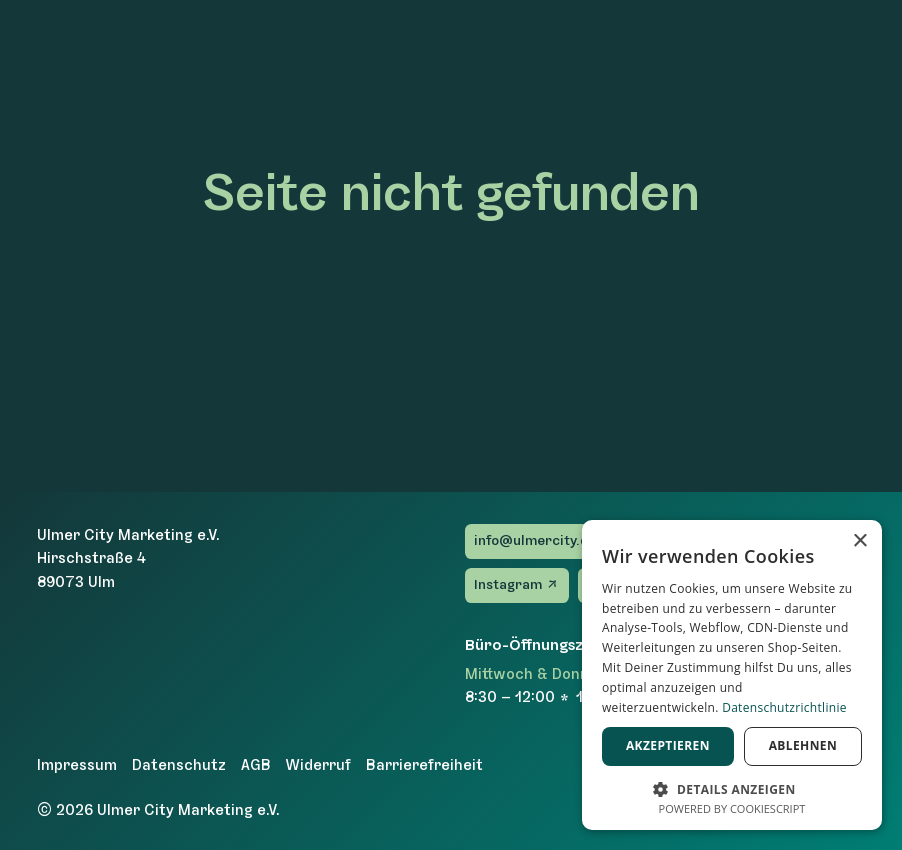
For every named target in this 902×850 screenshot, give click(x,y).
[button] (732, 787)
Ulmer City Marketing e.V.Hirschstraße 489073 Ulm (128, 558)
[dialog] (732, 675)
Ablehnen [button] (803, 745)
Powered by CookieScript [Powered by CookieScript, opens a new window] (732, 808)
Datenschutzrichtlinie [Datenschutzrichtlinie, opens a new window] (784, 707)
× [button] (859, 541)
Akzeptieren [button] (668, 745)
